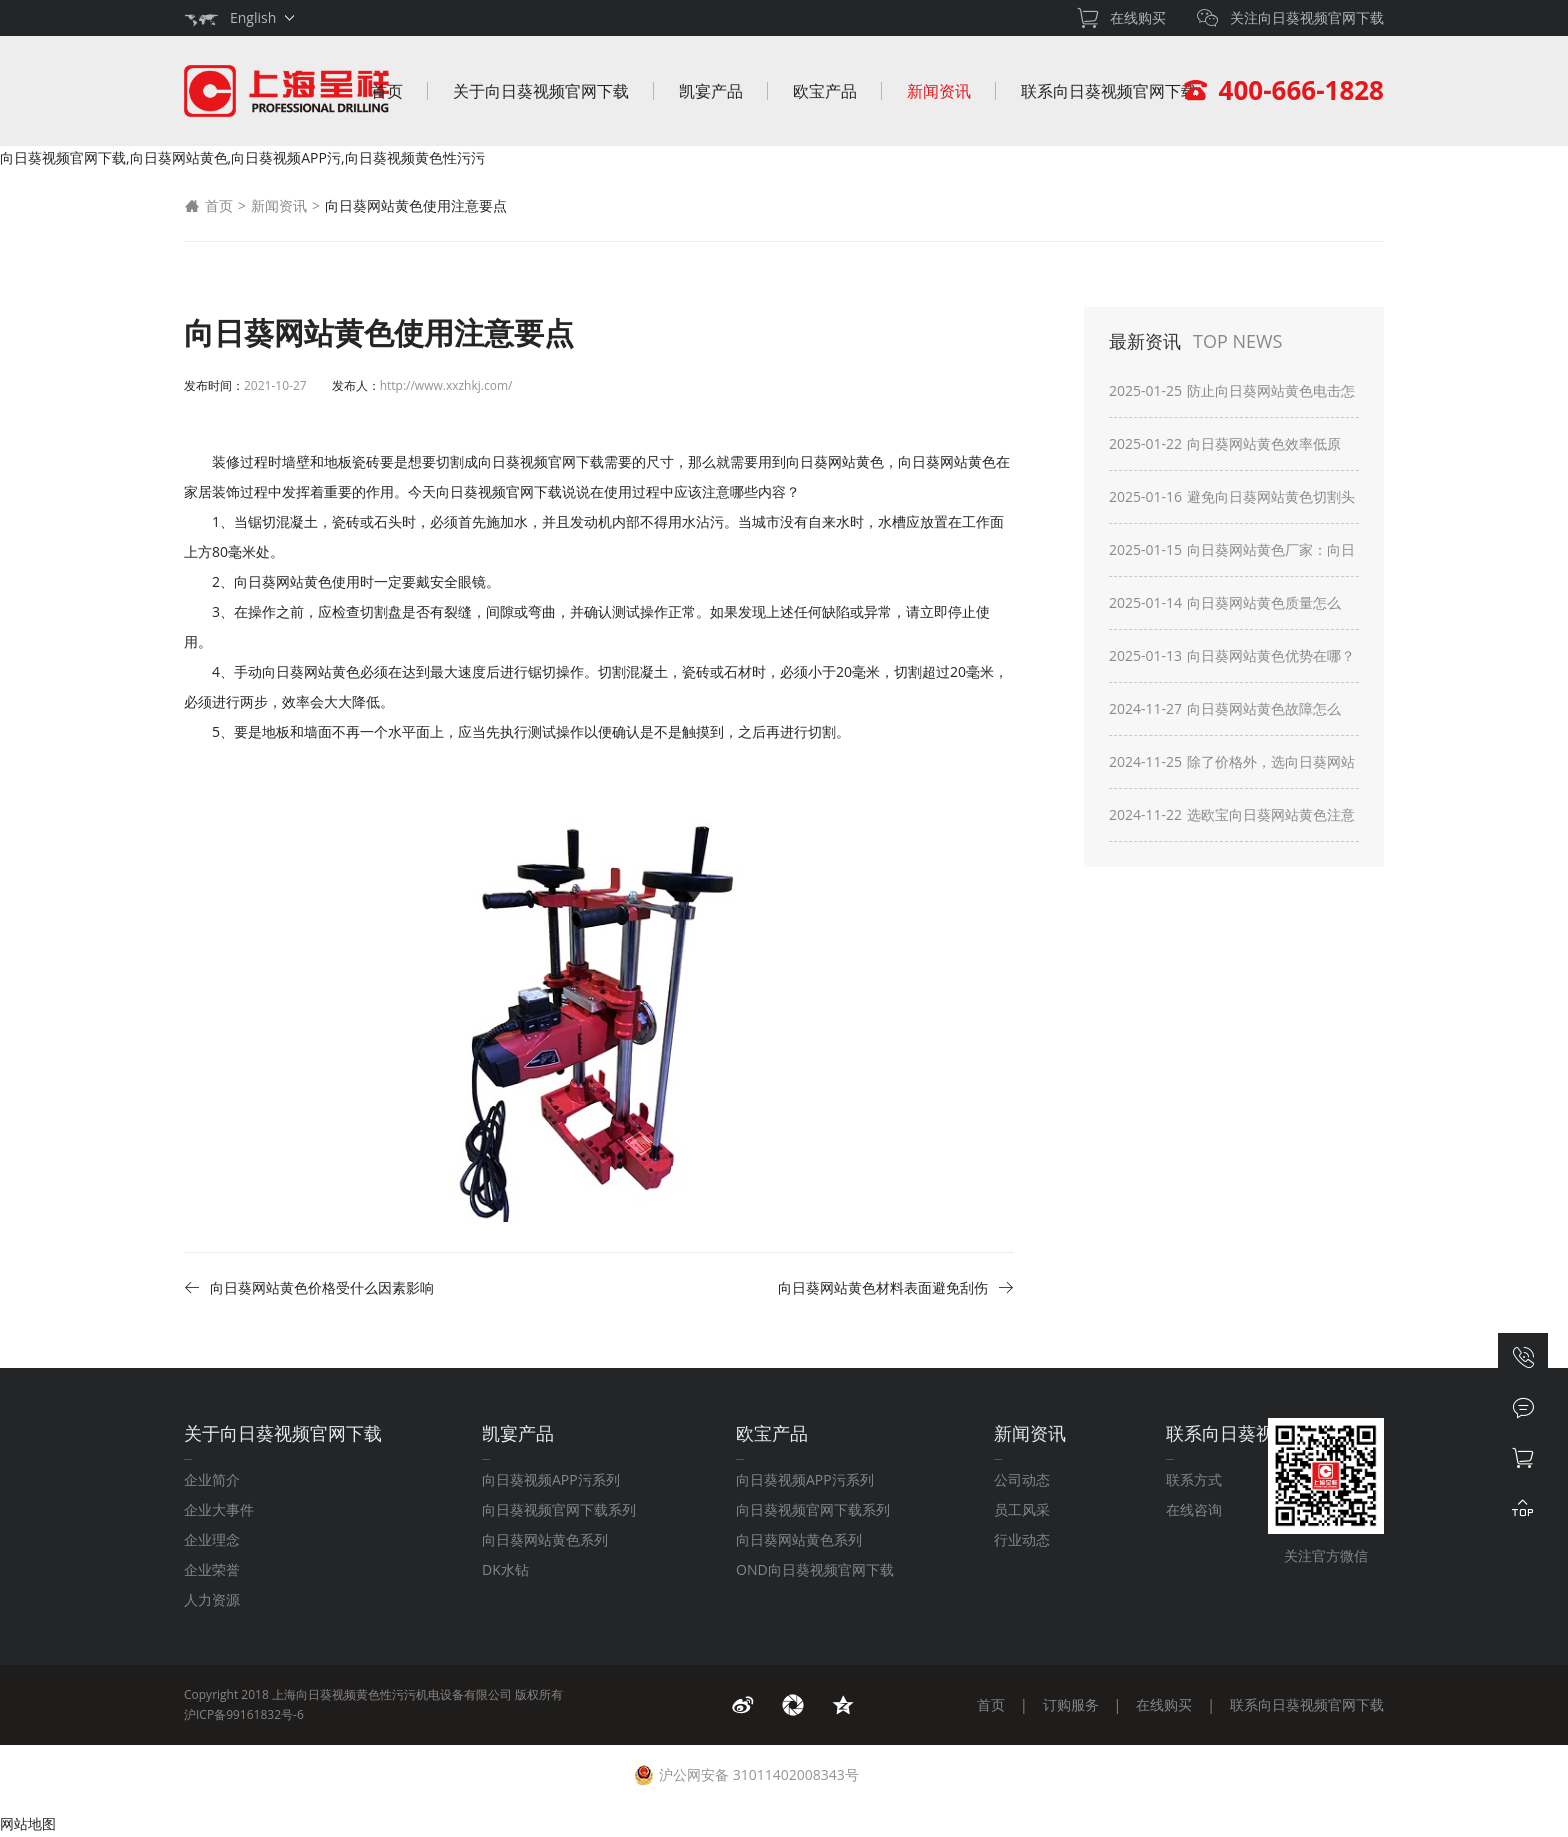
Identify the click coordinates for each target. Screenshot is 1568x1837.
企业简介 (212, 1479)
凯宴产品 (711, 91)
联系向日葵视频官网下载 (1109, 91)
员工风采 (1022, 1509)
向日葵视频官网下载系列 (559, 1509)
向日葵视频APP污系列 (551, 1479)
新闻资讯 (939, 91)
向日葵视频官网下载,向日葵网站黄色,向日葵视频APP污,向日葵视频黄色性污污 (242, 157)
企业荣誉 (212, 1569)
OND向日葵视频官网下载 (815, 1569)
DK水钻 (505, 1569)
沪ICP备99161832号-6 (244, 1714)
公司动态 (1022, 1479)
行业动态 (1022, 1539)
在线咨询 (1194, 1509)
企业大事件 (219, 1509)
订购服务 (1071, 1704)
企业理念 (212, 1539)
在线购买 (1164, 1704)
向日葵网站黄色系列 (545, 1539)
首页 (387, 91)
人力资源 (212, 1599)
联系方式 (1194, 1479)
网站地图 (28, 1823)
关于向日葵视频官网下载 (541, 91)
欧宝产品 (825, 91)
